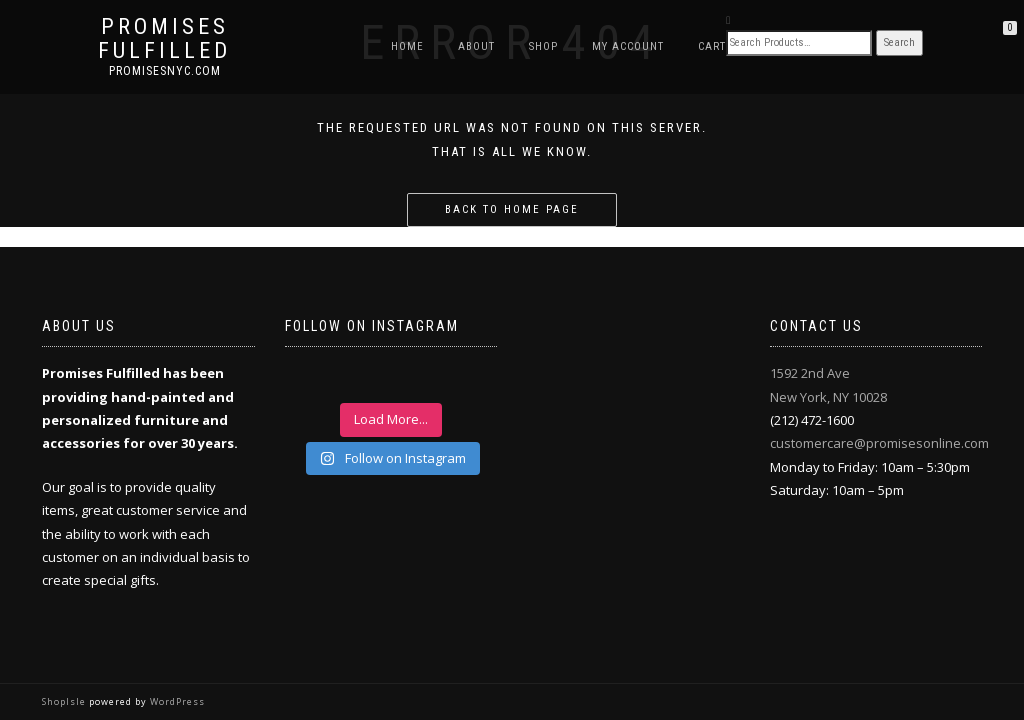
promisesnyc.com (165, 71)
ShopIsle (65, 701)
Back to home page (512, 209)
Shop (543, 46)
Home (407, 46)
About (476, 46)
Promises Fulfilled (164, 39)
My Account (628, 46)
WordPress (176, 701)
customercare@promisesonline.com (879, 443)
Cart (712, 46)
